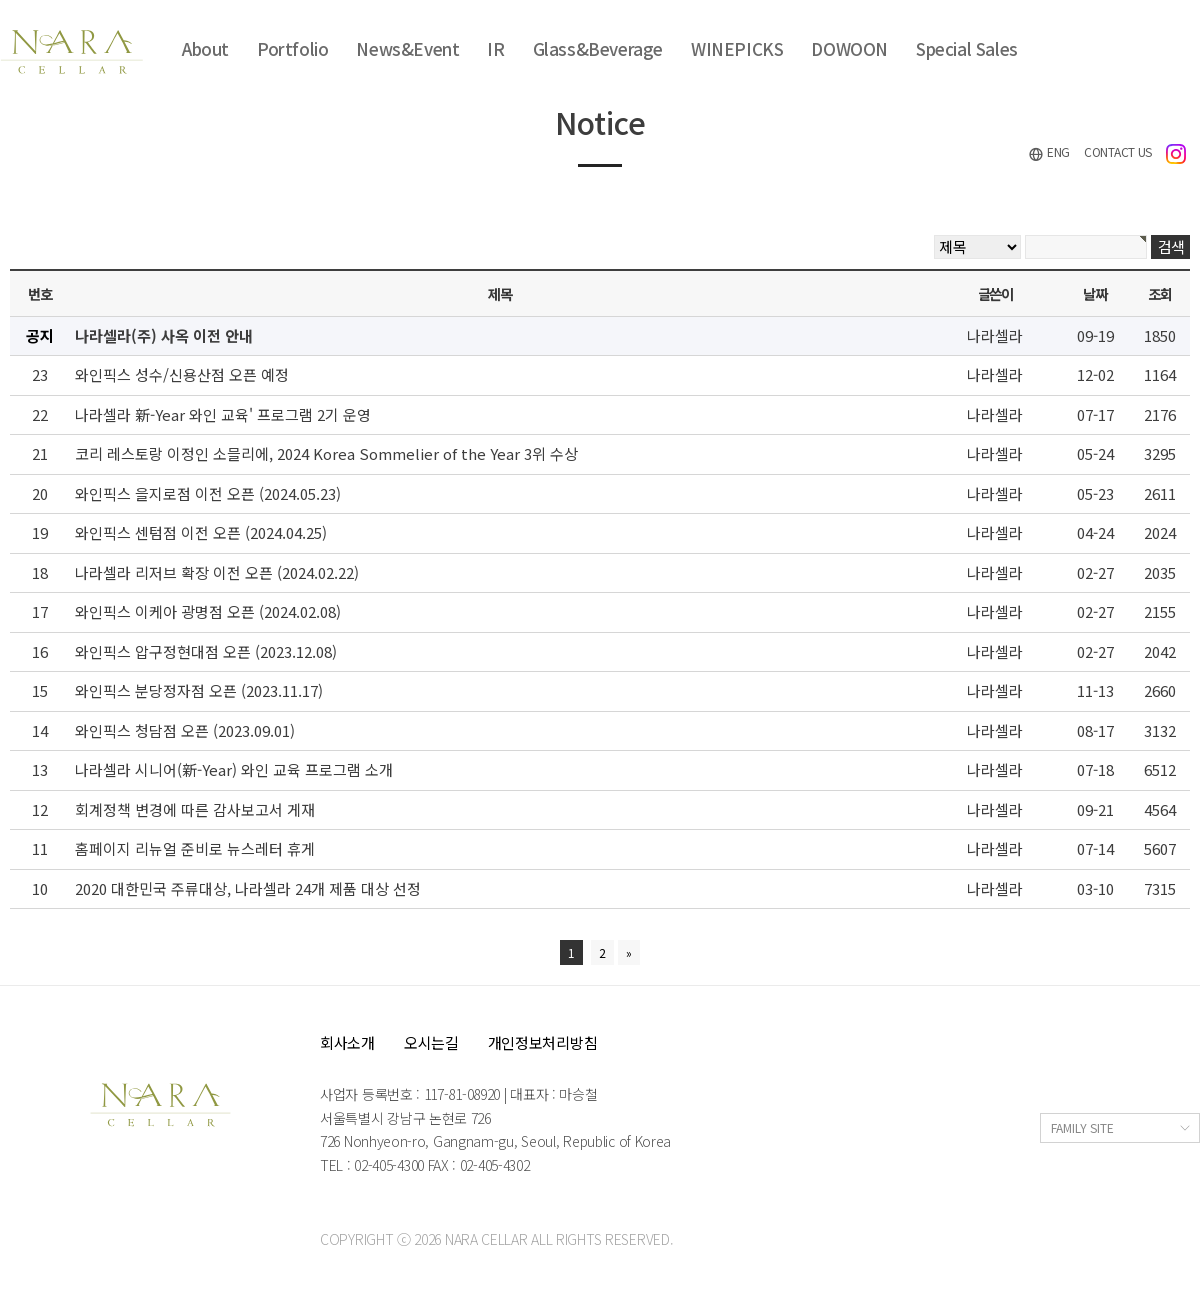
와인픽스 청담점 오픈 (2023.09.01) (185, 730)
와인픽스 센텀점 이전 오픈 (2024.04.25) (201, 532)
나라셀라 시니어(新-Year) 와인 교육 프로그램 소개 (234, 769)
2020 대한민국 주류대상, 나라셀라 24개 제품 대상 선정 (248, 888)
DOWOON (849, 48)
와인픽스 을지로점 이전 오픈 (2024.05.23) (208, 493)
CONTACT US (1118, 151)
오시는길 (431, 1042)
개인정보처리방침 (543, 1042)
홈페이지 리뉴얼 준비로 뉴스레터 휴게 (195, 848)
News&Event (407, 48)
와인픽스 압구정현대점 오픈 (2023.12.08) (206, 651)
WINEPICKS (737, 48)
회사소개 (347, 1042)
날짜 (1094, 293)
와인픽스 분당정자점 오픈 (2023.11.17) (199, 690)
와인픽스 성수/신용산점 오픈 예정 (182, 374)
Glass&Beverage (598, 48)
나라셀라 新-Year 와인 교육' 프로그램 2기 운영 (223, 414)
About (205, 48)
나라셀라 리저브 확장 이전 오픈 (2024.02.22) (217, 572)
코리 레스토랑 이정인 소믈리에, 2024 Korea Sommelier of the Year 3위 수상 (326, 453)
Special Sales (967, 48)
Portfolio (292, 48)
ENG (1049, 152)
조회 (1159, 293)
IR (495, 48)
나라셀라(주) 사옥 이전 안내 (164, 335)
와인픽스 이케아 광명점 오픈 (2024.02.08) (208, 611)
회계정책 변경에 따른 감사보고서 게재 (195, 809)
